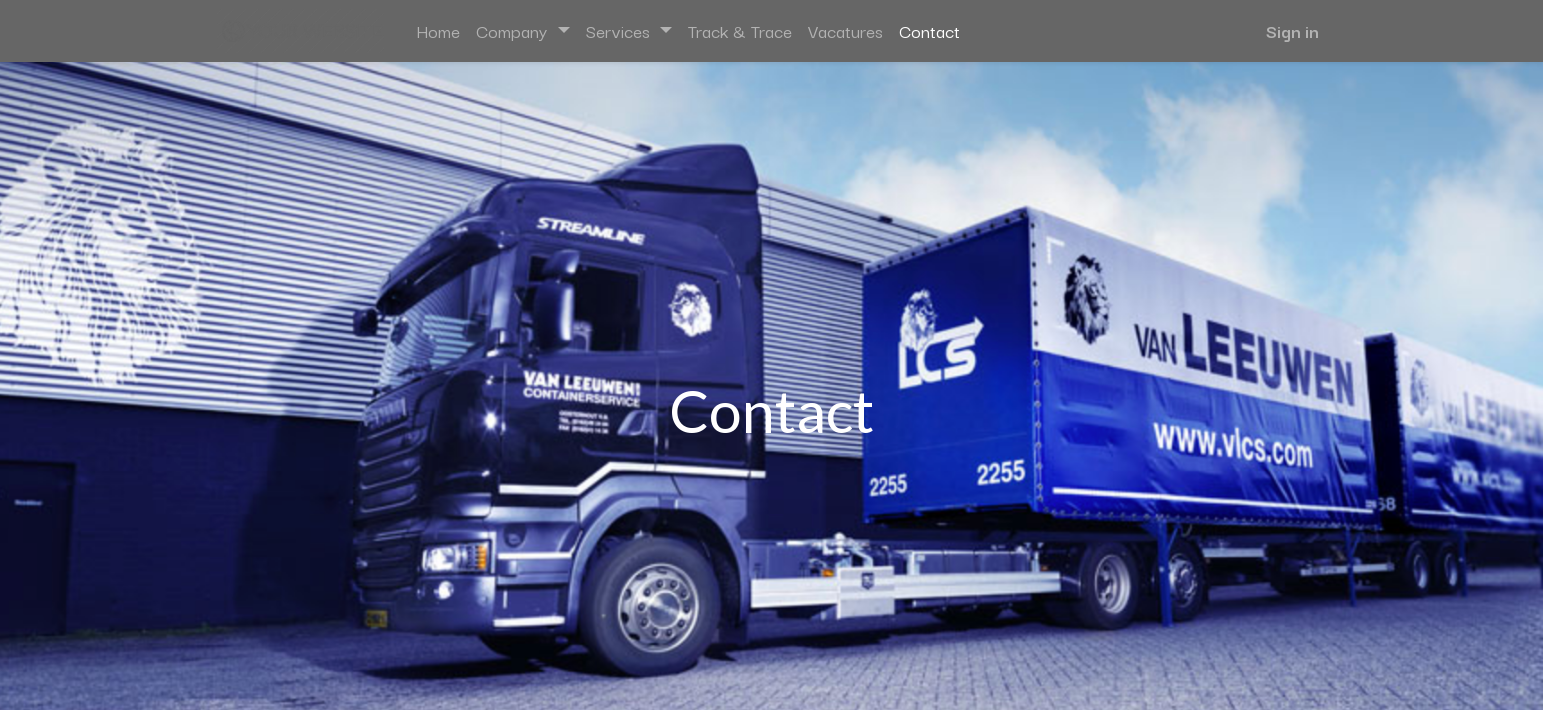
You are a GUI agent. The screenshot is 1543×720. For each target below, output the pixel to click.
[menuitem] (438, 31)
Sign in (1292, 30)
